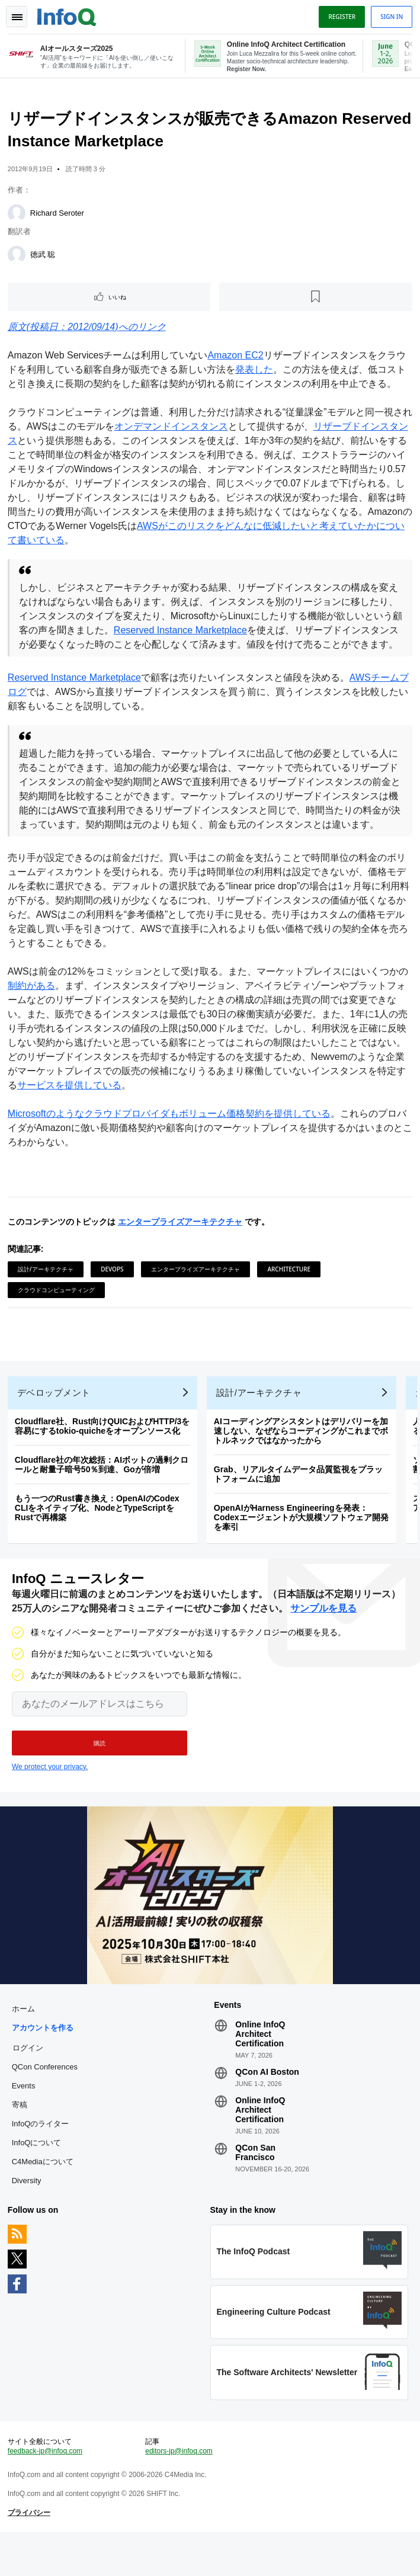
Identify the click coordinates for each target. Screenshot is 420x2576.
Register (340, 16)
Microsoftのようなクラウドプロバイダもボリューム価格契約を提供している (170, 1131)
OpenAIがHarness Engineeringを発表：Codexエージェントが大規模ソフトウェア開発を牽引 (303, 1543)
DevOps (113, 1287)
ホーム (25, 2041)
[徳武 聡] (18, 258)
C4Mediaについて (44, 2194)
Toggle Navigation (16, 16)
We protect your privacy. (50, 1796)
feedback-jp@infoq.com (46, 2491)
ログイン (29, 2080)
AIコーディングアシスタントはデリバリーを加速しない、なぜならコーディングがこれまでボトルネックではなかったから (303, 1456)
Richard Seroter (59, 216)
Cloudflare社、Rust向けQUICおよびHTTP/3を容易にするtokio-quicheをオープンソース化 (104, 1451)
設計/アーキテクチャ (47, 1287)
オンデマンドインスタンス (182, 430)
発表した (256, 373)
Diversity (28, 2213)
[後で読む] (315, 300)
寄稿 (21, 2137)
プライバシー (30, 2553)
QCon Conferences (46, 2099)
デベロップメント (55, 1418)
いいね (118, 300)
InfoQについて (38, 2175)
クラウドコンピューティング (58, 1307)
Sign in (390, 16)
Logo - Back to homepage (68, 15)
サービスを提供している (71, 1103)
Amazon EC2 (237, 359)
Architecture (291, 1287)
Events (25, 2118)
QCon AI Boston (267, 2104)
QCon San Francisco (255, 2184)
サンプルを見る (323, 1637)
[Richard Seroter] (18, 217)
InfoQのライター (42, 2156)
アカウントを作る (44, 2060)
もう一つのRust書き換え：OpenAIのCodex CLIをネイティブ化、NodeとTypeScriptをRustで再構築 (99, 1533)
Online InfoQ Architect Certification (260, 2066)
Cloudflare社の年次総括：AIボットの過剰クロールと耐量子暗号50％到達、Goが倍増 (103, 1490)
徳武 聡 (44, 258)
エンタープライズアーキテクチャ (182, 1239)
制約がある (33, 1003)
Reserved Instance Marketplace (191, 634)
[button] (99, 1772)
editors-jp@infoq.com (179, 2491)
